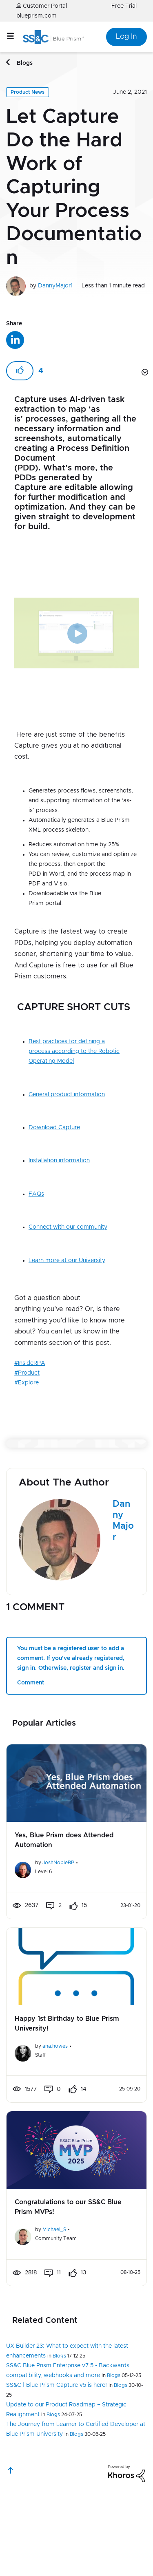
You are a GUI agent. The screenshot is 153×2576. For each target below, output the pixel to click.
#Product (27, 1354)
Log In (126, 36)
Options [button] (144, 354)
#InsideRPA (29, 1344)
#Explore (26, 1363)
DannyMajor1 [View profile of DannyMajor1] (55, 286)
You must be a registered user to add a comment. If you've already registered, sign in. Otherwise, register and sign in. (70, 1682)
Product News (27, 92)
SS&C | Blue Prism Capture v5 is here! (56, 2410)
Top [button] (10, 2495)
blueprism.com (36, 16)
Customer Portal (41, 6)
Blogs (25, 63)
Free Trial (124, 6)
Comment (30, 1707)
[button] (28, 1400)
